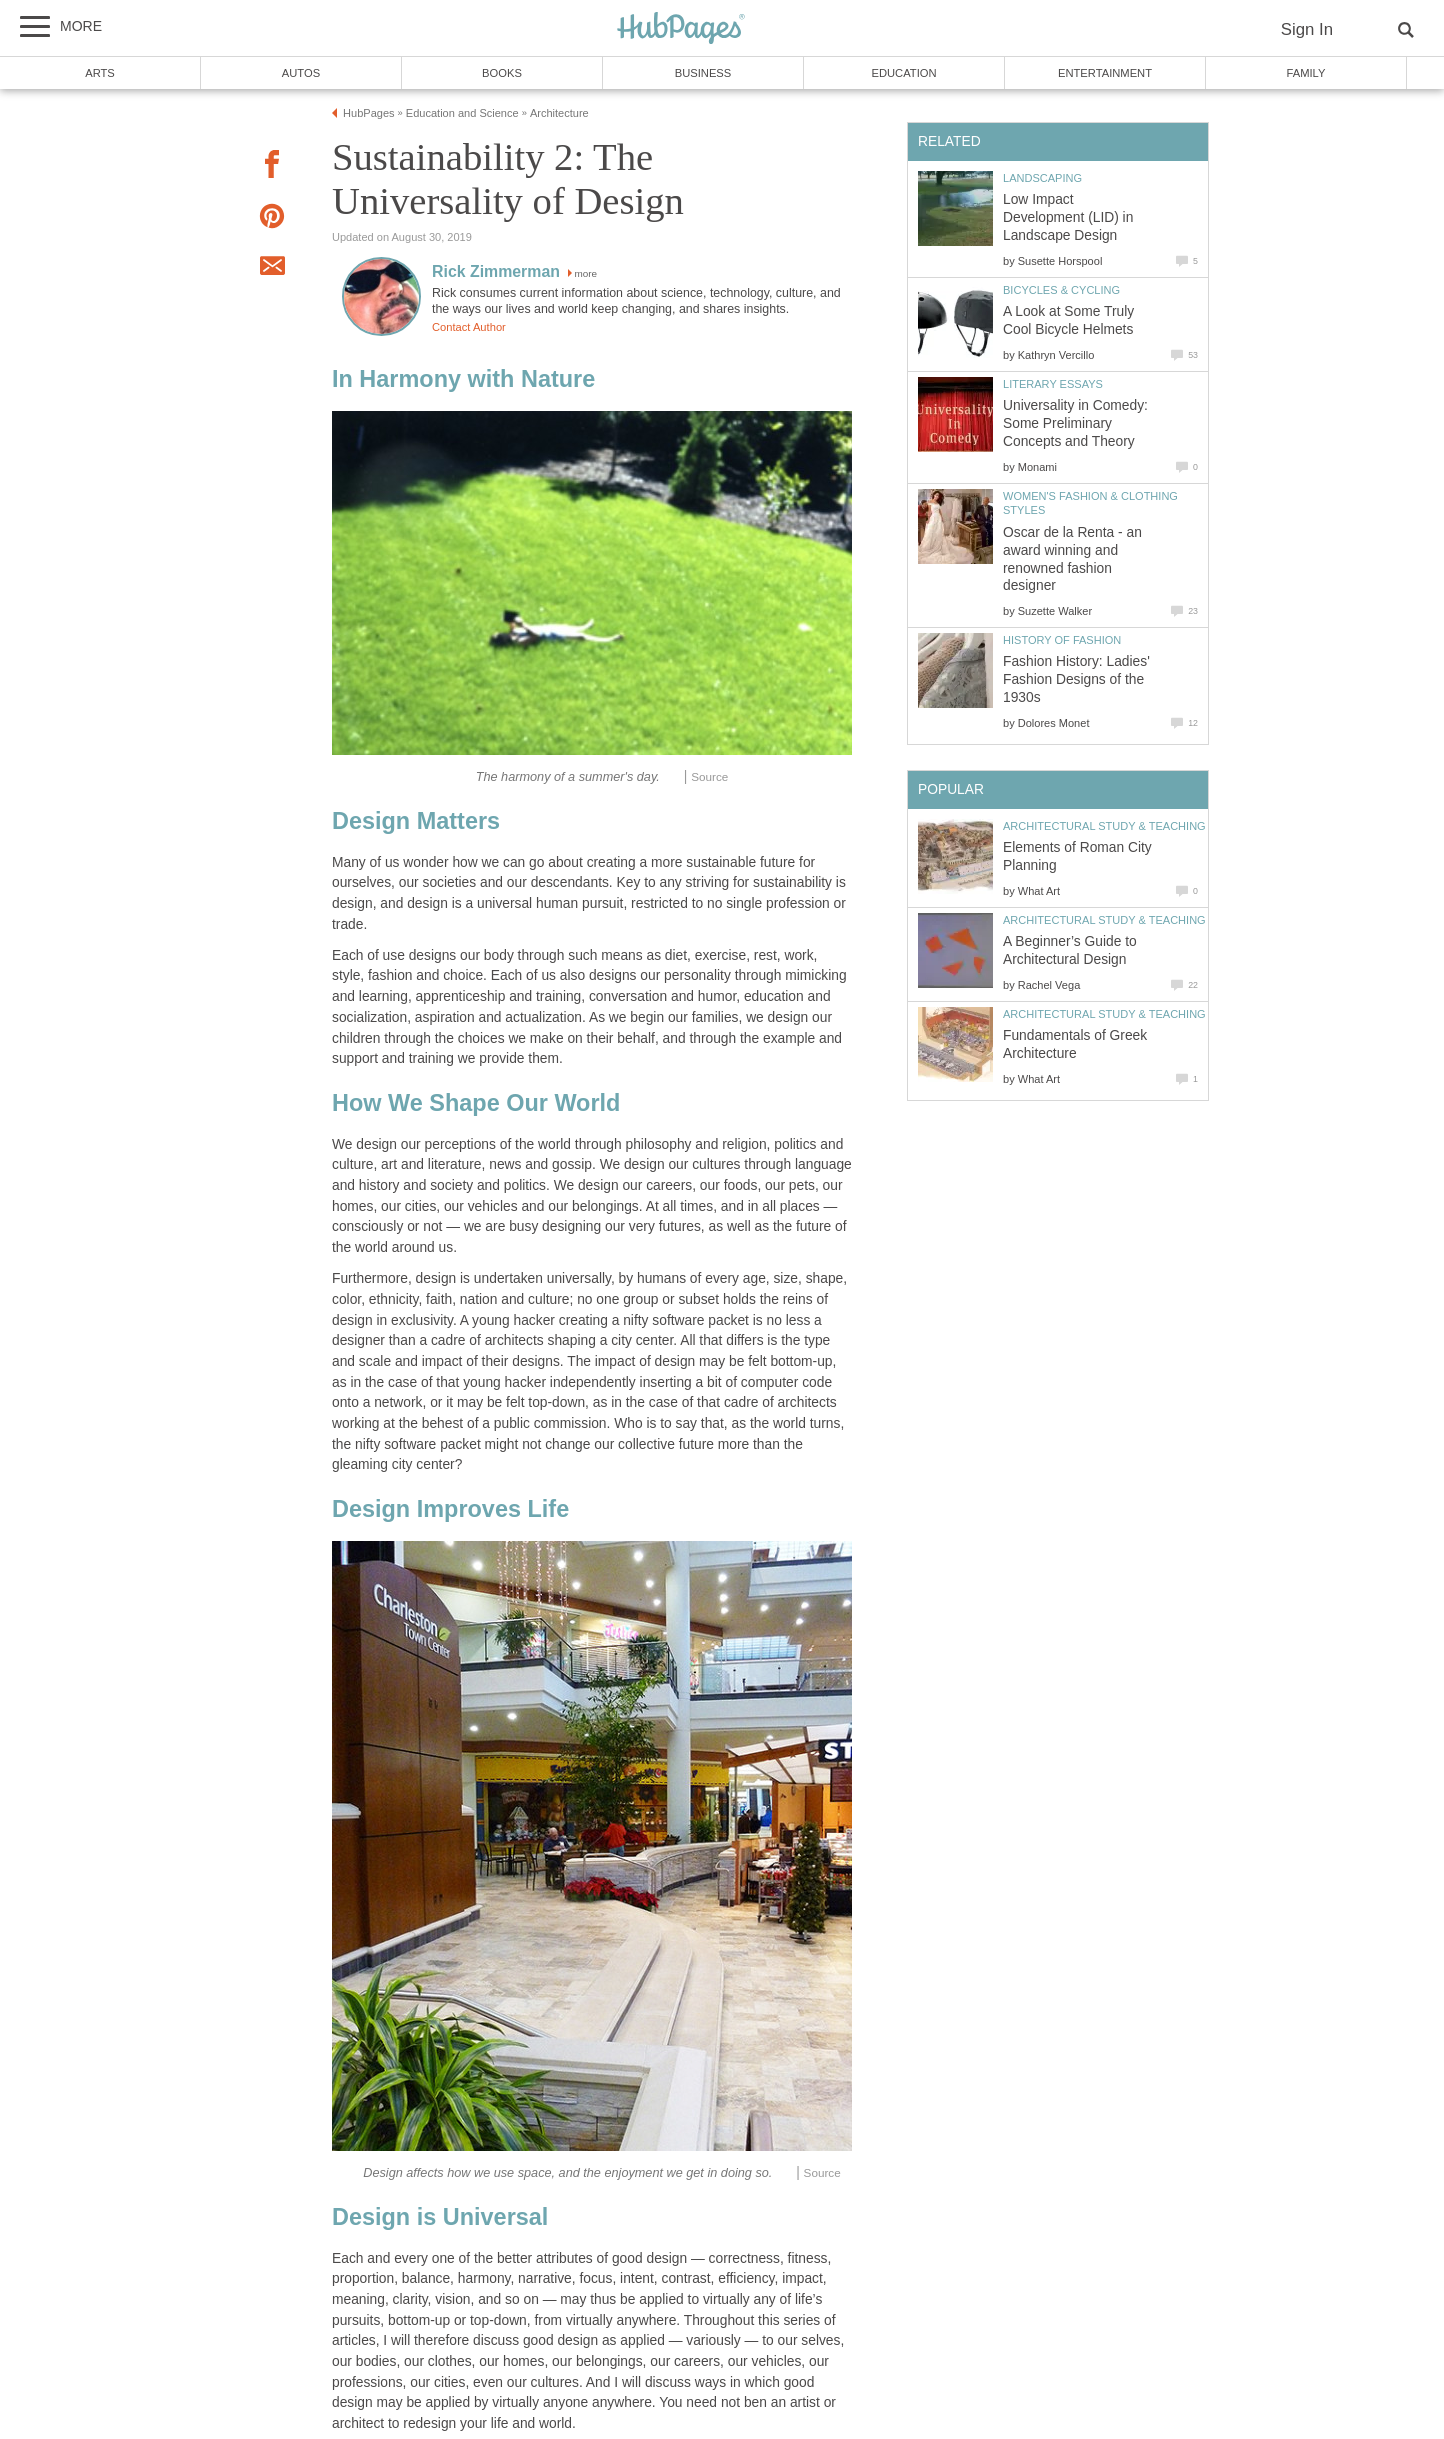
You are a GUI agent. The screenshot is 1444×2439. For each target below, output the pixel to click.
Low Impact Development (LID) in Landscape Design (1068, 217)
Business (703, 73)
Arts (100, 73)
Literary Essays (1053, 384)
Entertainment (1105, 73)
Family (1306, 73)
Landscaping (1042, 178)
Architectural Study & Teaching (1104, 826)
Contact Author (469, 327)
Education (903, 73)
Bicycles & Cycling (1061, 290)
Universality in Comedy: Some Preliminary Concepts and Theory (1075, 423)
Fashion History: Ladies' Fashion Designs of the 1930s (1076, 679)
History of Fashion (1062, 640)
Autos (301, 73)
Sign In (1307, 29)
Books (502, 73)
